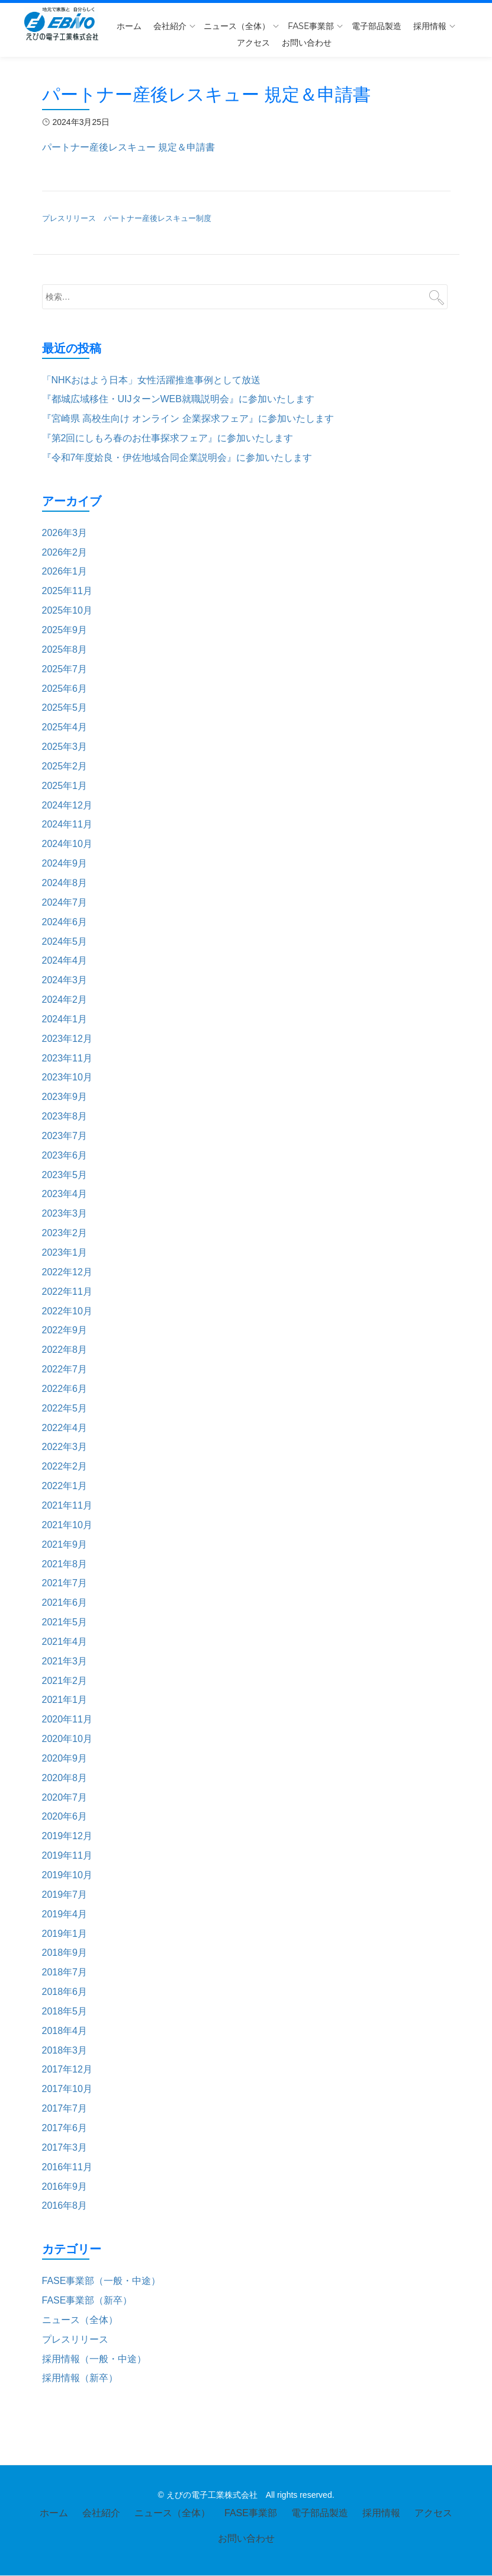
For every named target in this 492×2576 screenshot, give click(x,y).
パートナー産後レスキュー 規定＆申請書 (128, 147)
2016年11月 (67, 2167)
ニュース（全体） (237, 26)
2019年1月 (65, 1934)
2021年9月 (65, 1544)
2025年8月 (65, 649)
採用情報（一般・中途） (94, 2359)
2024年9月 (65, 863)
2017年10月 (67, 2089)
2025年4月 (65, 727)
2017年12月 (67, 2069)
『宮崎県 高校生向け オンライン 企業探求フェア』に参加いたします (188, 418)
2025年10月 (67, 610)
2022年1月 (65, 1486)
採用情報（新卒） (80, 2378)
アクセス (253, 42)
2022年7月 (65, 1369)
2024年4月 (65, 960)
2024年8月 (65, 883)
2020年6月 (65, 1816)
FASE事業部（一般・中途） (101, 2281)
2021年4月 (65, 1642)
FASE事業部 (311, 26)
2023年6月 (65, 1155)
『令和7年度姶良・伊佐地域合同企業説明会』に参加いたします (177, 458)
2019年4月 (65, 1914)
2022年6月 (65, 1389)
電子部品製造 (376, 26)
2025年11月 (67, 591)
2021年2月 (65, 1681)
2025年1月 (65, 786)
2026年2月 (65, 552)
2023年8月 (65, 1116)
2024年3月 (65, 980)
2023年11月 (67, 1058)
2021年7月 (65, 1583)
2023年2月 (65, 1233)
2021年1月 (65, 1700)
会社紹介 (169, 26)
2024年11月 (67, 824)
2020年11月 (67, 1719)
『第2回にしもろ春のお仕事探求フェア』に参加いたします (168, 438)
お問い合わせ (307, 42)
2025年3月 (65, 747)
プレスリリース (75, 2339)
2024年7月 (65, 902)
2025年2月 (65, 766)
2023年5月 (65, 1175)
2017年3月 (65, 2147)
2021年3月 (65, 1661)
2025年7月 (65, 669)
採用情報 (429, 26)
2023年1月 (65, 1252)
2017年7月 (65, 2108)
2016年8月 (65, 2205)
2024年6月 (65, 922)
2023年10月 (67, 1077)
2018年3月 (65, 2050)
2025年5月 (65, 707)
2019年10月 (67, 1875)
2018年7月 (65, 1972)
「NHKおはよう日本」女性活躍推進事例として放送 (151, 380)
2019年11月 (67, 1855)
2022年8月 (65, 1350)
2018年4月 (65, 2031)
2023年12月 (67, 1039)
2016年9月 (65, 2187)
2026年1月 (65, 571)
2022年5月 (65, 1408)
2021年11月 (67, 1505)
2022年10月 (67, 1311)
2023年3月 (65, 1213)
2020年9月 (65, 1758)
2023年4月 (65, 1194)
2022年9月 (65, 1330)
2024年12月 (67, 805)
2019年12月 (67, 1836)
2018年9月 (65, 1953)
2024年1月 (65, 1019)
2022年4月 (65, 1428)
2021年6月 (65, 1602)
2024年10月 (67, 844)
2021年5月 (65, 1622)
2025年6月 (65, 689)
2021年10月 (67, 1525)
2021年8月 (65, 1564)
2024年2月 (65, 1000)
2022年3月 (65, 1447)
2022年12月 (67, 1272)
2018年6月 (65, 1992)
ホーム (129, 26)
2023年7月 (65, 1136)
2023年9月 (65, 1097)
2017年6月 (65, 2128)
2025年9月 (65, 630)
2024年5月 (65, 941)
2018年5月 (65, 2011)
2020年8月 (65, 1778)
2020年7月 (65, 1797)
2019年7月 (65, 1895)
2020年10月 (67, 1739)
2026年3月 (65, 533)
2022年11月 (67, 1292)
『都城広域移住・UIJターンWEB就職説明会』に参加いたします (178, 399)
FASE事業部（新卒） (87, 2300)
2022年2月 (65, 1466)
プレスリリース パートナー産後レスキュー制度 (126, 218)
